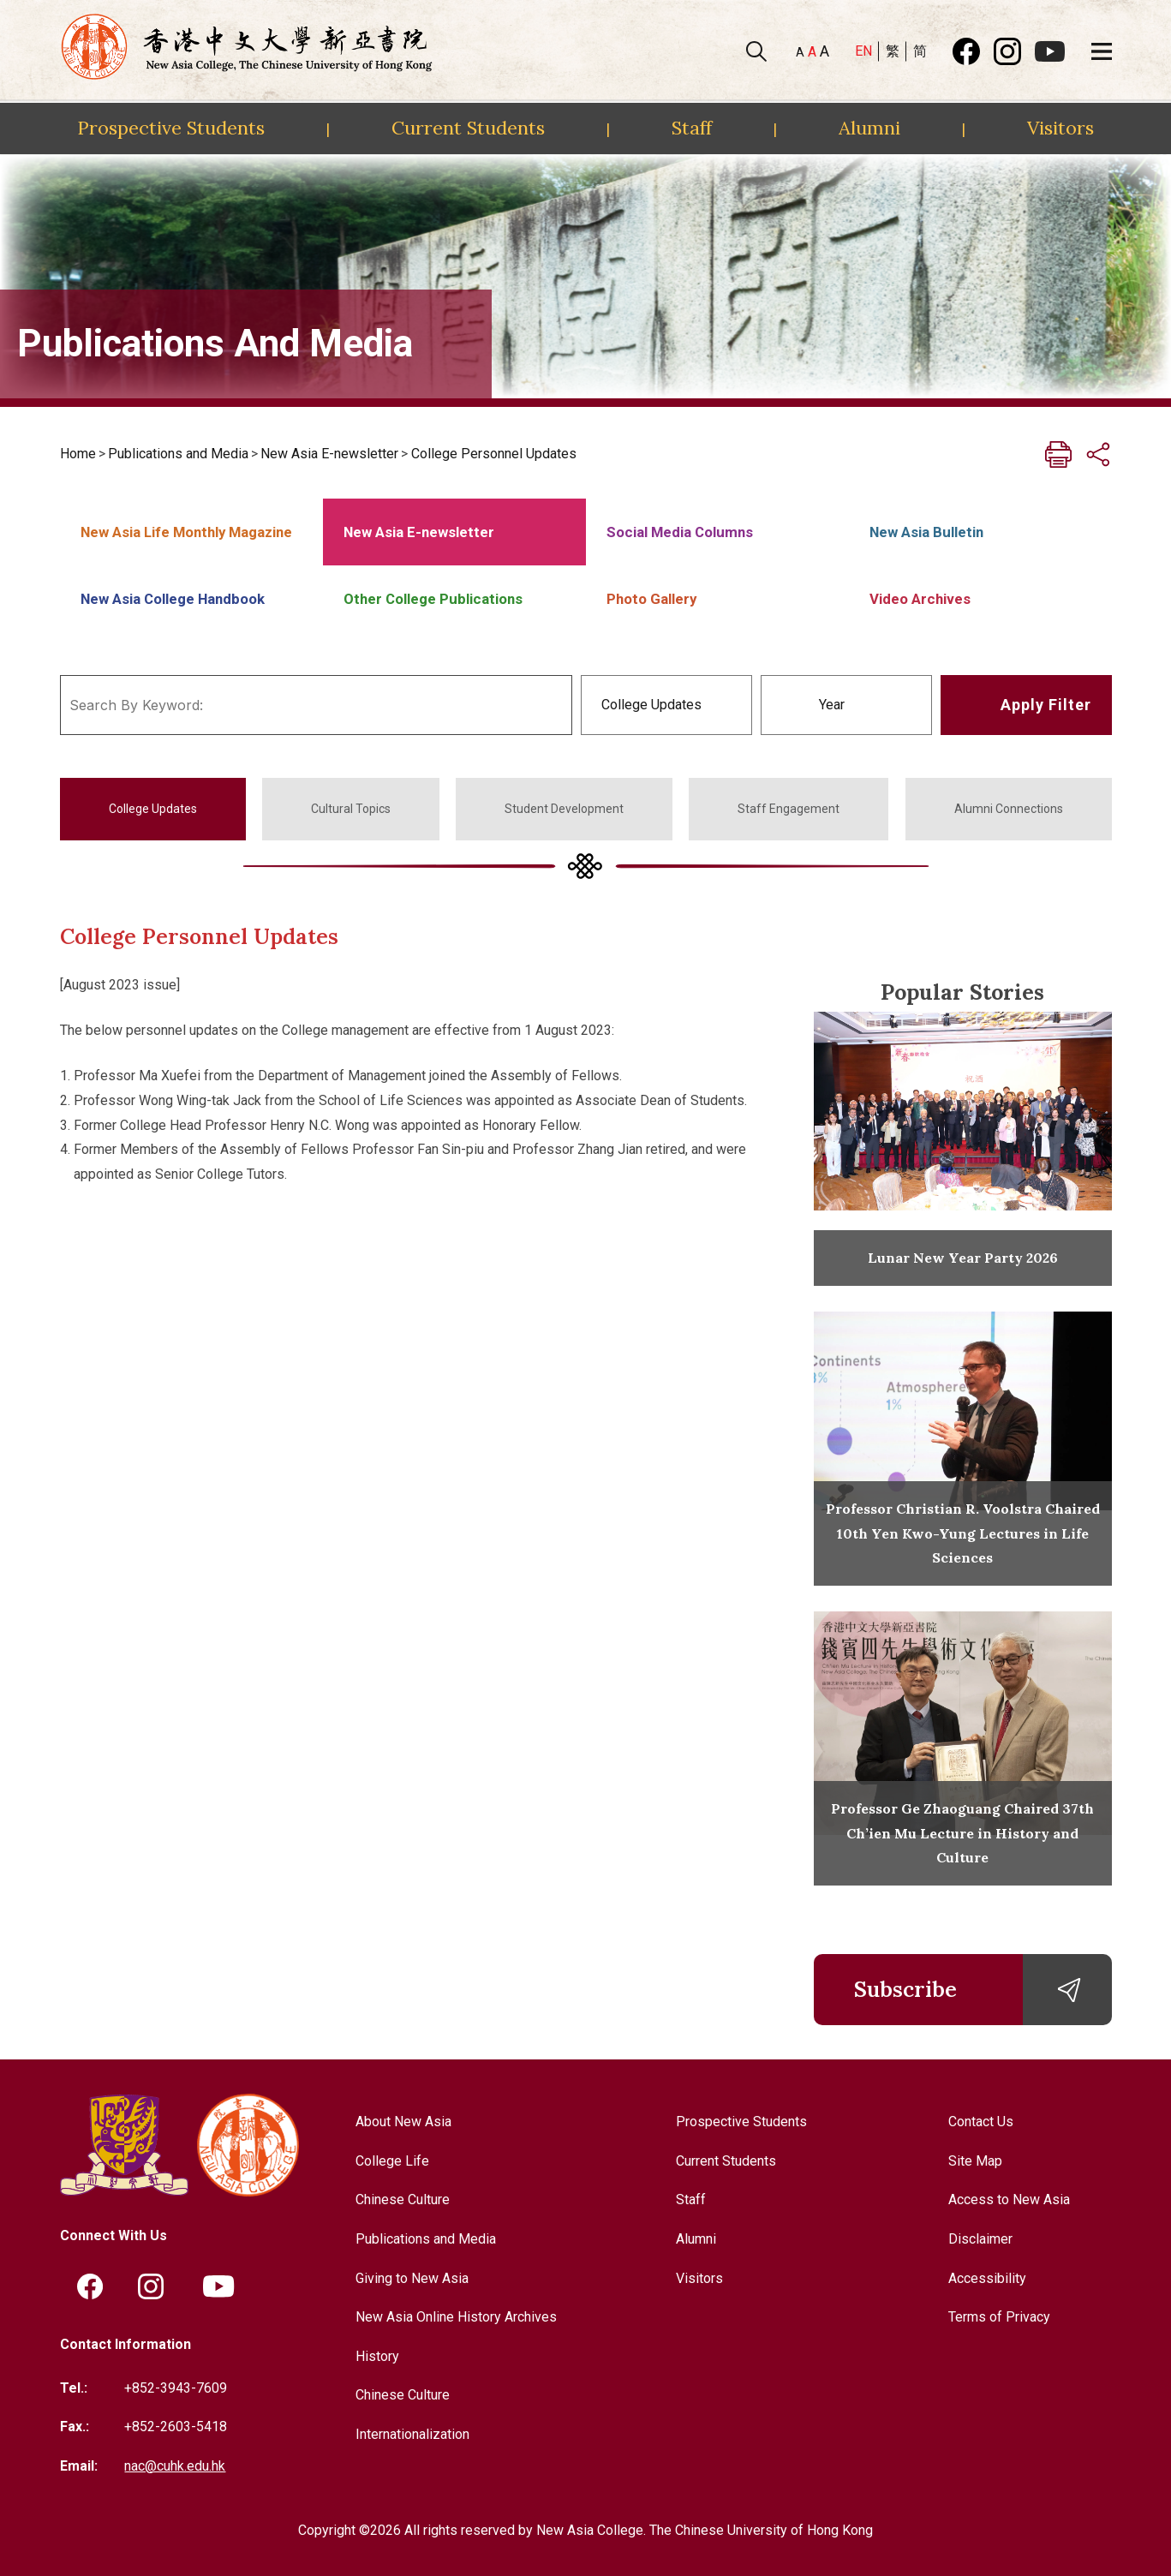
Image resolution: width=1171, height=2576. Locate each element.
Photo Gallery (651, 598)
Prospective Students (171, 128)
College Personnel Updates (494, 453)
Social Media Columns (679, 532)
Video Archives (920, 598)
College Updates (153, 809)
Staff (692, 128)
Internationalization (412, 2434)
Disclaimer (980, 2239)
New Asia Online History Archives (456, 2317)
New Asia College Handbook (173, 598)
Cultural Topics (351, 809)
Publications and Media (178, 453)
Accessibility (987, 2278)
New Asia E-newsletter (329, 453)
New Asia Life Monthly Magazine (186, 532)
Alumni (869, 128)
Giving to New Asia (412, 2278)
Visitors (1060, 128)
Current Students (468, 128)
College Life (392, 2161)
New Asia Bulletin (926, 532)
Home (78, 453)
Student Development (564, 809)
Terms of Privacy (999, 2317)
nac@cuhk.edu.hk (174, 2466)
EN (863, 51)
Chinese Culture (402, 2199)
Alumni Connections (1008, 809)
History (377, 2356)
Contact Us (980, 2121)
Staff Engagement (788, 809)
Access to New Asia (1009, 2199)
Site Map (975, 2161)
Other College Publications (433, 598)
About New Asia (403, 2121)
